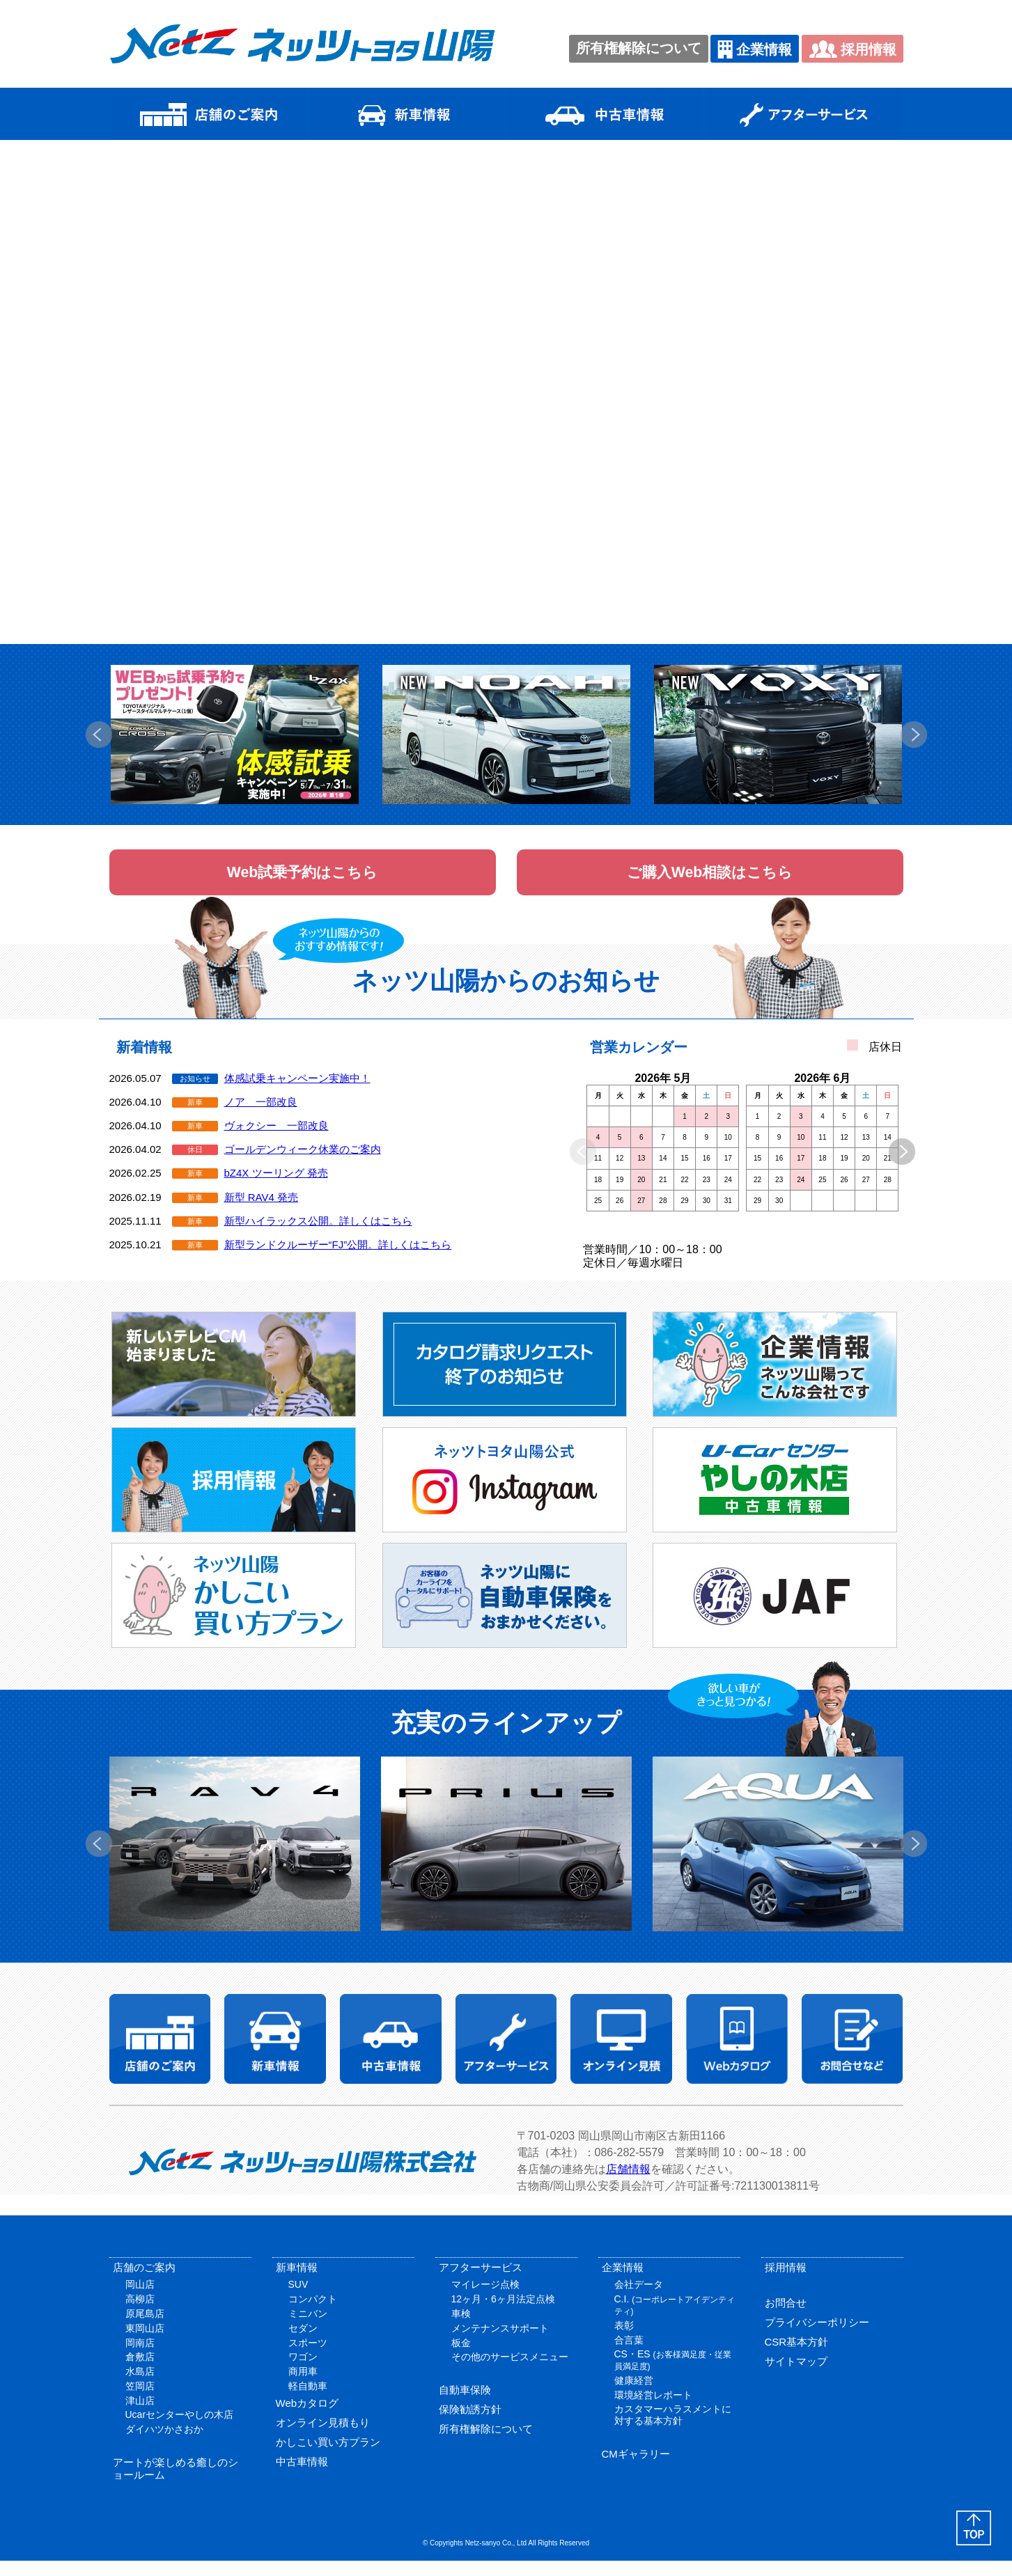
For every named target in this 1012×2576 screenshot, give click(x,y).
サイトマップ (796, 2376)
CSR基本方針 (797, 2357)
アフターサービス (480, 2282)
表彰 (624, 2340)
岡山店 (140, 2299)
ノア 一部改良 (260, 1117)
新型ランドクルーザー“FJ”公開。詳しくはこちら (338, 1260)
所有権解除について (638, 48)
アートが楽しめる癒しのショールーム (175, 2484)
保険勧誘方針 (470, 2424)
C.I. (674, 2320)
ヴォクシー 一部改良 (276, 1141)
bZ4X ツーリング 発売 (276, 1189)
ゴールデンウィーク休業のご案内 (302, 1164)
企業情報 (754, 49)
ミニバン (307, 2328)
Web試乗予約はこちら (302, 879)
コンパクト (312, 2314)
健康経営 (633, 2395)
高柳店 (140, 2314)
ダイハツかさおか (164, 2444)
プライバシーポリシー (817, 2337)
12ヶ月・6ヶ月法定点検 (503, 2314)
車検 (461, 2328)
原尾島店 (144, 2328)
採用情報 (852, 49)
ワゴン (303, 2372)
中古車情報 (302, 2477)
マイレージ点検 (485, 2299)
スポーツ (307, 2358)
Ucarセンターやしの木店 (179, 2430)
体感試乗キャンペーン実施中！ (297, 1093)
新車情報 (297, 2282)
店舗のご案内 (144, 2282)
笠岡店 (140, 2401)
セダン (303, 2343)
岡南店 (140, 2358)
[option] (235, 734)
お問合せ (786, 2318)
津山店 (140, 2415)
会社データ (638, 2299)
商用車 (303, 2386)
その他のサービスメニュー (509, 2372)
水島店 (140, 2386)
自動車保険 (465, 2405)
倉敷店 (140, 2372)
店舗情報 (628, 2184)
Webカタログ (307, 2418)
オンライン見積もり (323, 2438)
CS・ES (672, 2375)
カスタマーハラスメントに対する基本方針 (672, 2430)
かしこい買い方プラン (328, 2457)
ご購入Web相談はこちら (709, 879)
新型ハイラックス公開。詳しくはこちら (318, 1236)
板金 (461, 2358)
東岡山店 (144, 2343)
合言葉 (629, 2355)
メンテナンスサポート (500, 2343)
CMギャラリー (636, 2469)
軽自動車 (307, 2401)
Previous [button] (99, 734)
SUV (298, 2299)
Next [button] (914, 734)
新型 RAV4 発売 (261, 1212)
